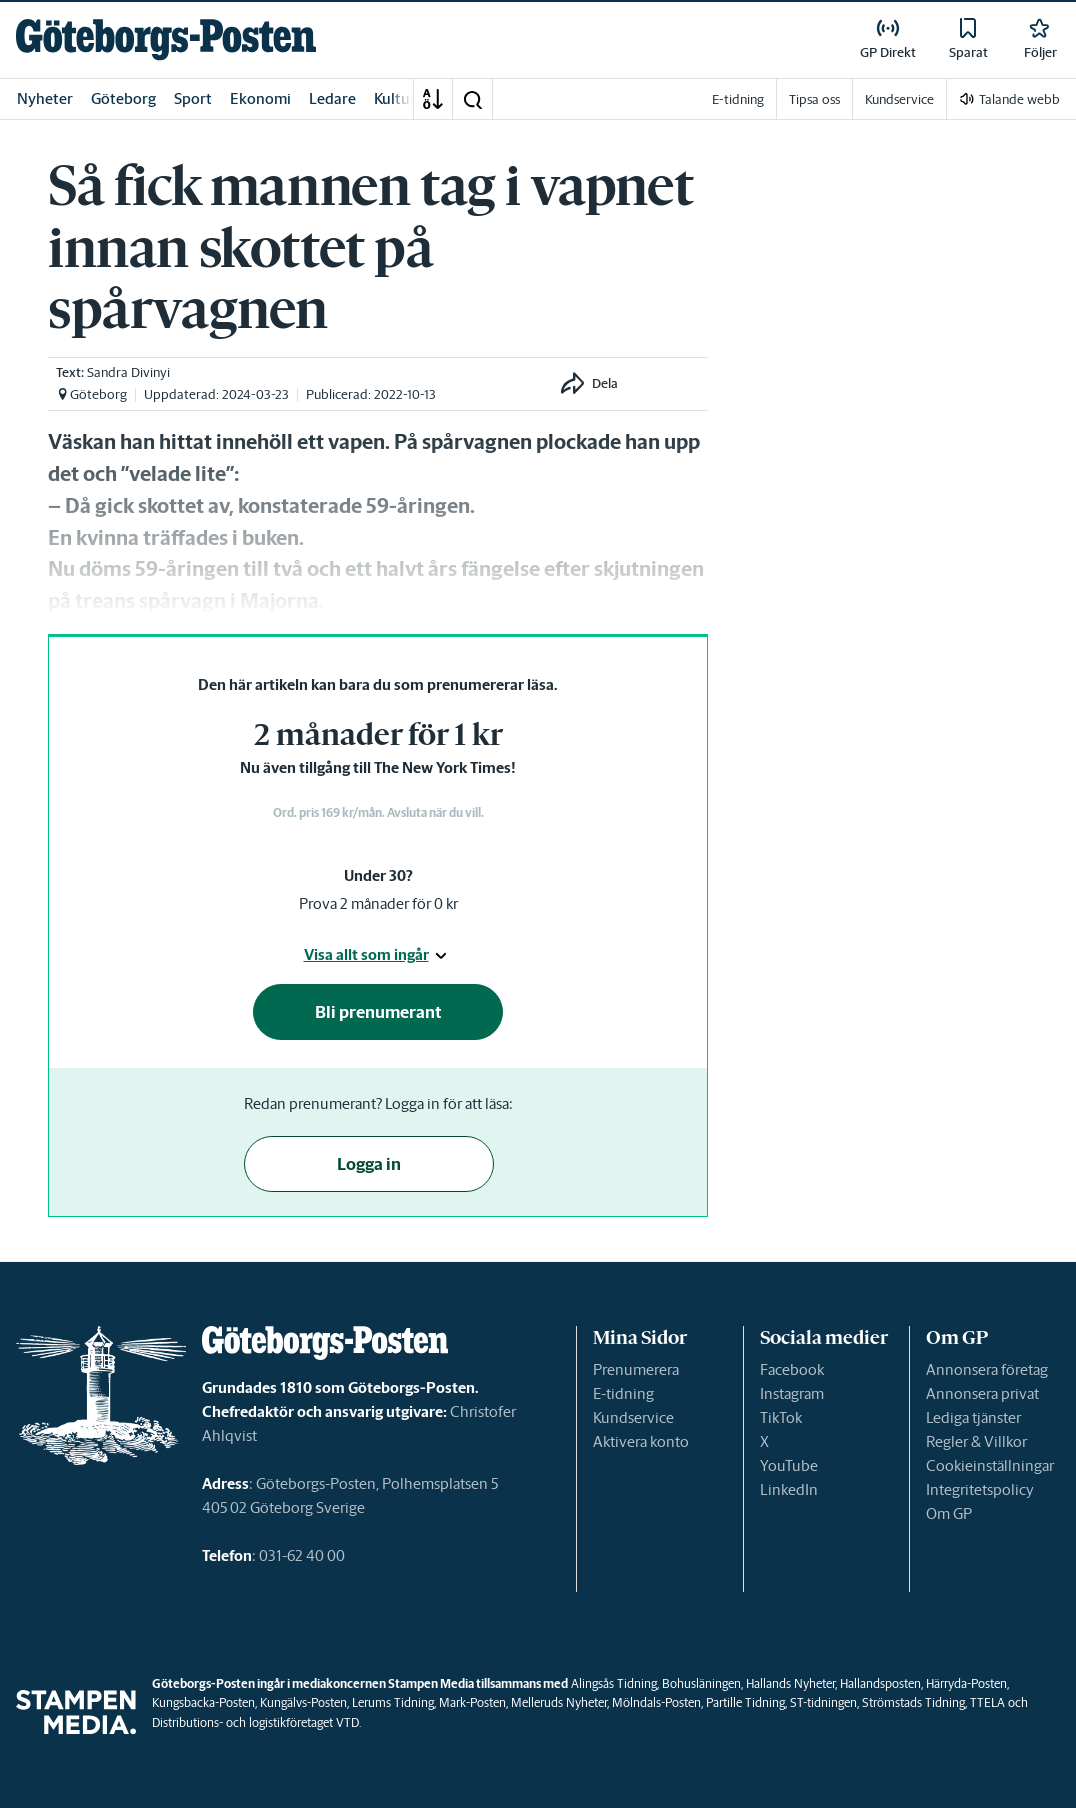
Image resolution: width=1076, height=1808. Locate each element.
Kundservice (633, 1417)
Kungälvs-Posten (303, 1702)
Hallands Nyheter (790, 1683)
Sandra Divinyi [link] (128, 372)
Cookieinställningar (990, 1465)
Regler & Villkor (976, 1441)
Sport (193, 98)
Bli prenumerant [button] (378, 1012)
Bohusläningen (701, 1683)
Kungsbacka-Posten (203, 1702)
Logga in (369, 1164)
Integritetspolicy (980, 1489)
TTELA (987, 1702)
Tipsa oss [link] (814, 99)
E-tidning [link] (738, 99)
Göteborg (123, 98)
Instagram (792, 1393)
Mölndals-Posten (656, 1702)
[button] (472, 99)
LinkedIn (789, 1489)
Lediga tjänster (973, 1417)
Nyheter (45, 98)
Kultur (395, 98)
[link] (166, 39)
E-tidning (623, 1393)
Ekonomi (260, 98)
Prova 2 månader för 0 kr (378, 903)
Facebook (792, 1369)
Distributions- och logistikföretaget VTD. (256, 1722)
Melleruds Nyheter (559, 1702)
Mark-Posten (472, 1702)
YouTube (789, 1465)
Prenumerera (636, 1369)
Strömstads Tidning (913, 1702)
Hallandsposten (880, 1683)
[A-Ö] (433, 99)
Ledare (332, 98)
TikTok (781, 1417)
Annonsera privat (982, 1393)
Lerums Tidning (393, 1702)
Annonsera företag (987, 1369)
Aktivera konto (641, 1441)
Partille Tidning (745, 1702)
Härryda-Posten (966, 1683)
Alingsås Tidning (614, 1683)
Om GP (949, 1513)
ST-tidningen (823, 1702)
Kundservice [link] (899, 99)
